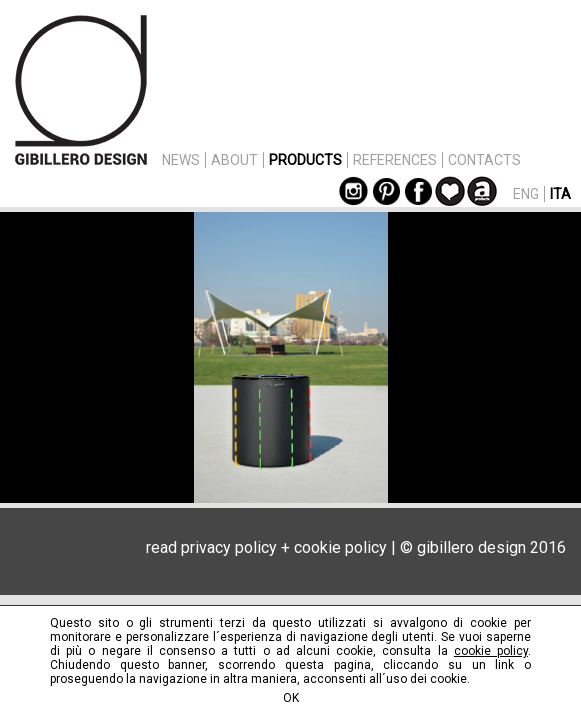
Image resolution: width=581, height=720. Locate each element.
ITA (560, 194)
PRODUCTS (305, 160)
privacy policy (229, 547)
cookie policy (340, 547)
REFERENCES (395, 160)
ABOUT (234, 160)
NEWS (181, 160)
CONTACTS (484, 160)
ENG (526, 194)
